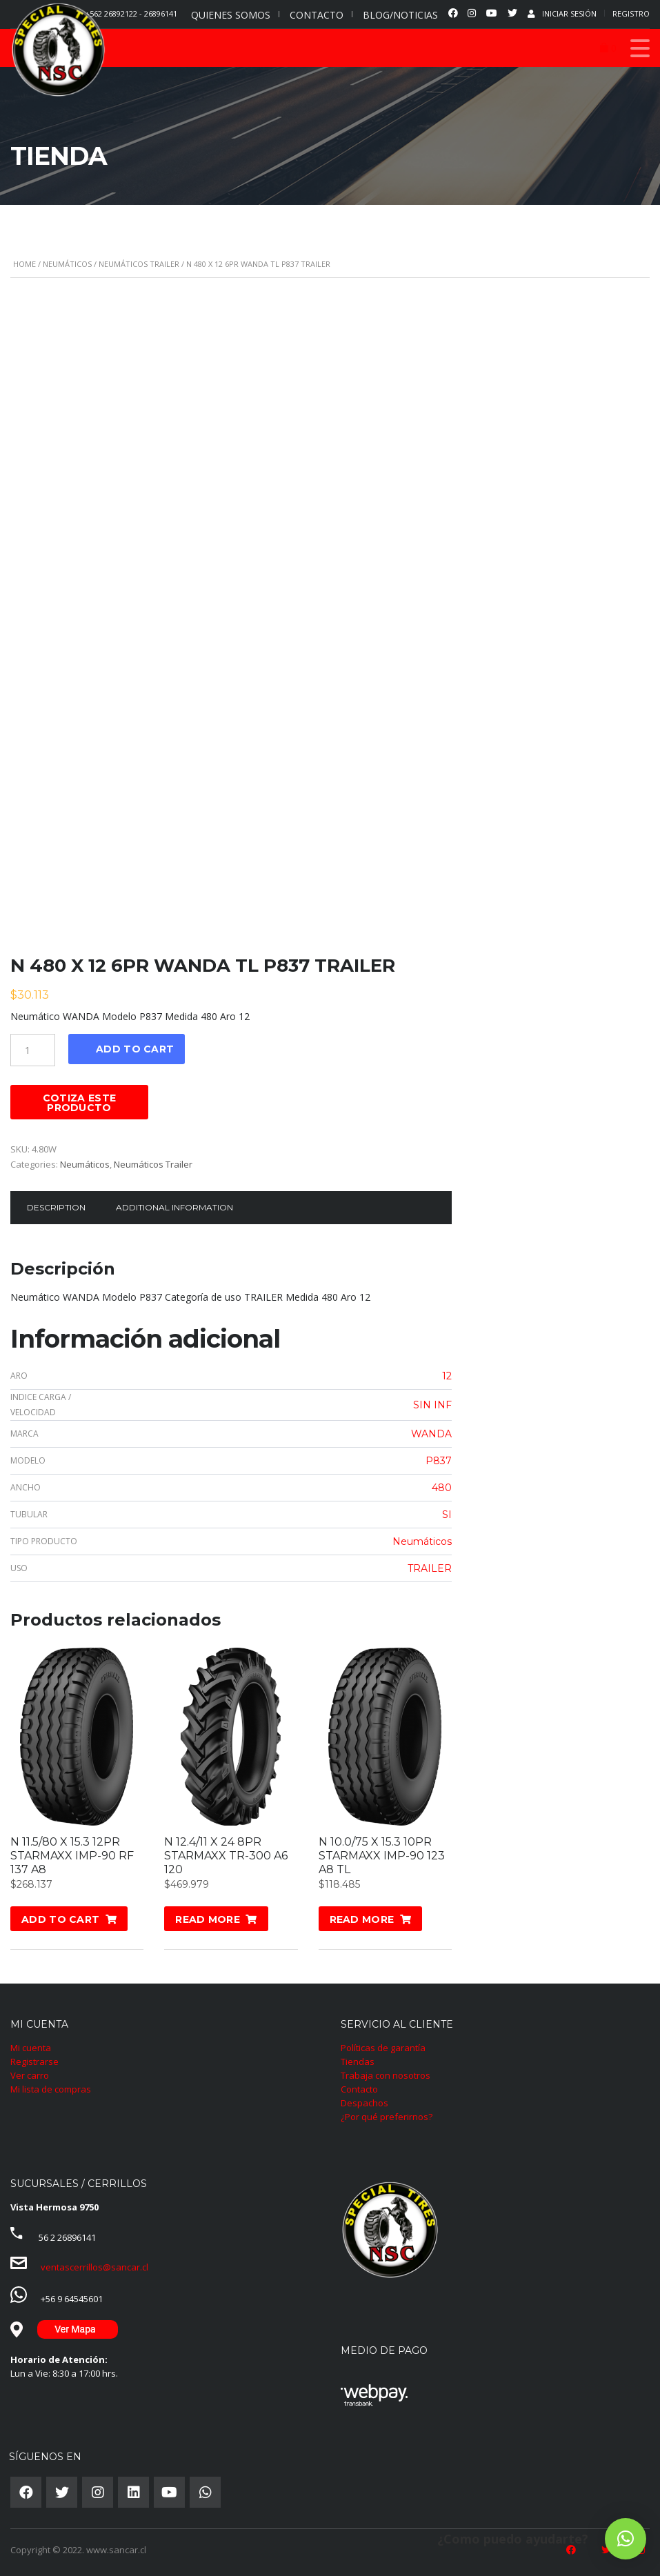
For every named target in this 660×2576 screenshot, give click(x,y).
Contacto (359, 2089)
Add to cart (135, 1049)
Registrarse (34, 2061)
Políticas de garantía (383, 2047)
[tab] (56, 1207)
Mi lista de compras (50, 2089)
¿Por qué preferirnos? (386, 2116)
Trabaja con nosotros (385, 2075)
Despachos (364, 2103)
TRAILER (430, 1568)
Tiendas (357, 2061)
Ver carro (29, 2075)
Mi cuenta (30, 2047)
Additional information (174, 1207)
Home (24, 264)
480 (442, 1487)
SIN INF (432, 1405)
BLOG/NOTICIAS (400, 14)
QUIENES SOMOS (230, 14)
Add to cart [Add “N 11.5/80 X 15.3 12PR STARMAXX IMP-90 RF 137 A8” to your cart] (60, 1919)
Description (56, 1207)
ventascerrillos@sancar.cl (94, 2267)
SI (447, 1514)
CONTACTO (316, 14)
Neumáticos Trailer (139, 264)
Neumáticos (67, 264)
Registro (631, 13)
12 (447, 1376)
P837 (439, 1461)
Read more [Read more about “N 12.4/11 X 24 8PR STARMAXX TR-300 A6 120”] (207, 1919)
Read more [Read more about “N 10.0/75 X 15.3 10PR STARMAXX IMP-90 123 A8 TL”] (362, 1919)
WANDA (431, 1434)
